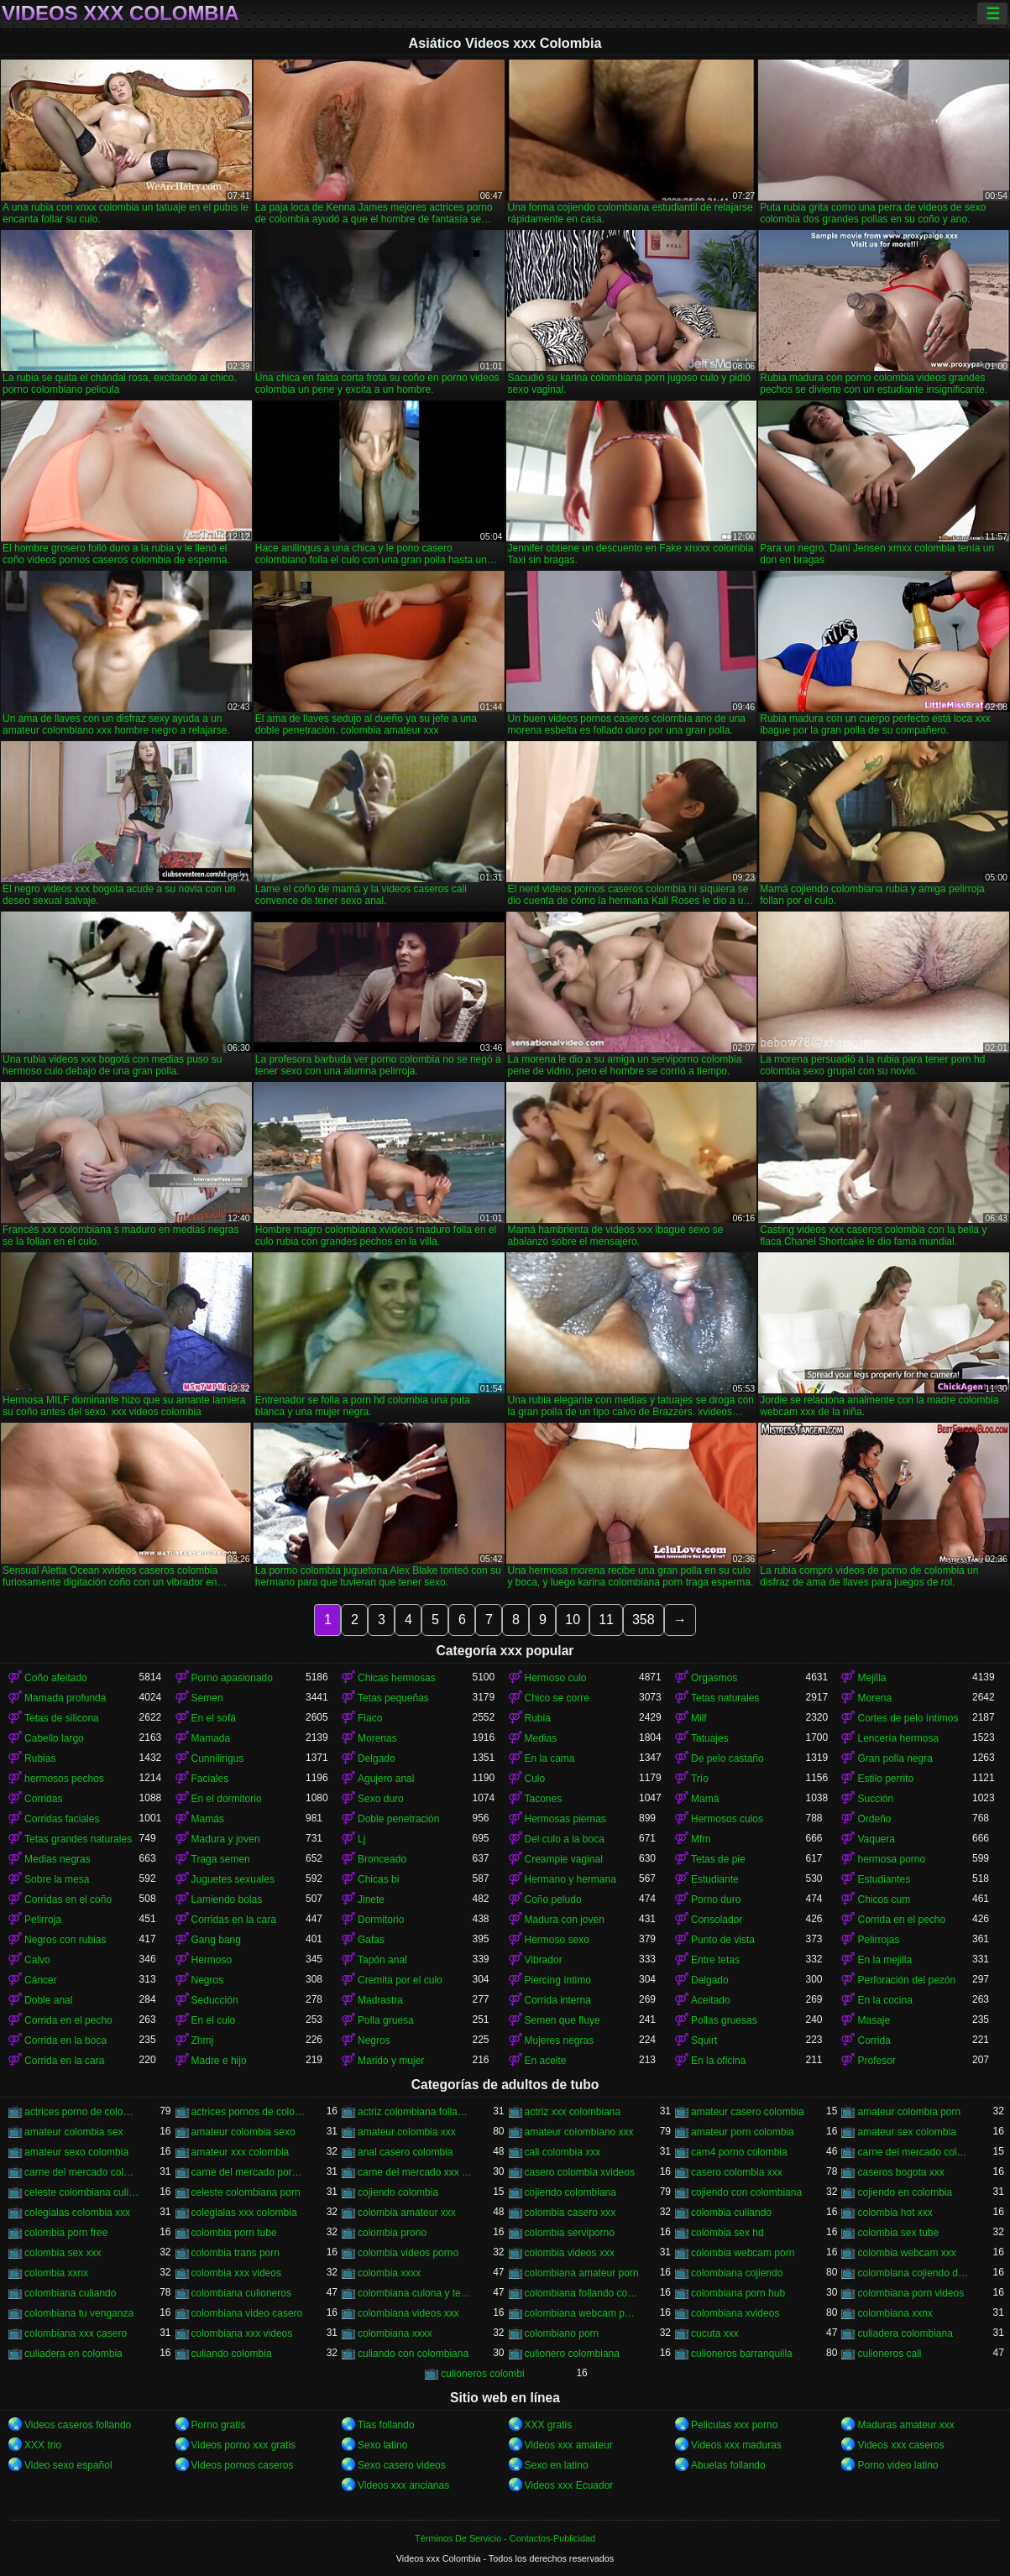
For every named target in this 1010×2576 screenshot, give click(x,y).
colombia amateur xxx (407, 2212)
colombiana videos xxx (408, 2313)
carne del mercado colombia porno (914, 2152)
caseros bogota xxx (900, 2172)
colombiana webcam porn (582, 2313)
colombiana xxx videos (242, 2333)
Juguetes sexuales (233, 1879)
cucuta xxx (715, 2333)
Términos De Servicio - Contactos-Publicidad (505, 2538)
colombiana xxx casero (75, 2333)
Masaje (873, 2020)
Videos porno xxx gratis (243, 2445)
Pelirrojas (878, 1940)
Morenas (377, 1738)
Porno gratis (218, 2425)
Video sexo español (68, 2465)
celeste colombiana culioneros (81, 2192)
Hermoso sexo (557, 1940)
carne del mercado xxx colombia (415, 2172)
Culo (535, 1778)
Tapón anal (382, 1960)
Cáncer (40, 1980)
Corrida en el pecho (901, 1919)
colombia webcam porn (742, 2253)
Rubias (39, 1758)
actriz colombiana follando (415, 2112)
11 (606, 1619)
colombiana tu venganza (78, 2313)
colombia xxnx (56, 2273)
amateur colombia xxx (407, 2132)
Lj (361, 1839)
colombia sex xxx (62, 2253)
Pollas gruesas (724, 2020)
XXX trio (42, 2445)
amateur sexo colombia (76, 2152)
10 (572, 1619)
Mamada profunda (65, 1698)
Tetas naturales (725, 1698)
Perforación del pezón (906, 1980)
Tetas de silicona (61, 1718)
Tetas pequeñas (393, 1698)
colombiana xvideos (735, 2313)
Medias (541, 1738)
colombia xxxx (389, 2273)
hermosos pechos (64, 1778)
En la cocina (884, 2000)
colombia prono (392, 2233)
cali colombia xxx (563, 2152)
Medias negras (57, 1859)
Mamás (207, 1819)
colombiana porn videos (910, 2293)
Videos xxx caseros (900, 2445)
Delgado (376, 1758)
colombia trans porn (235, 2253)
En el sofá (213, 1718)
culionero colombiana (572, 2353)
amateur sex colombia (906, 2132)
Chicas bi (378, 1879)
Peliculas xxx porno (734, 2425)
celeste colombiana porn (246, 2192)
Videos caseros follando (77, 2425)
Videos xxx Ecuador (569, 2485)
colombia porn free (65, 2233)
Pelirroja (42, 1919)
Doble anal (48, 2000)
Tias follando (386, 2425)
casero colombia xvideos (580, 2172)
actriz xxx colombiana (573, 2112)
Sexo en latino (557, 2465)
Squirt (704, 2040)
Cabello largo (54, 1738)
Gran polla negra (894, 1758)
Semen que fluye (562, 2020)
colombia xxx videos (236, 2273)
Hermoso (212, 1960)
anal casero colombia (405, 2152)
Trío (700, 1778)
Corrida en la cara (64, 2061)
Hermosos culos (727, 1819)
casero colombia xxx (736, 2172)
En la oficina (718, 2061)
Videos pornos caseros (242, 2465)
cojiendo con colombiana (746, 2192)
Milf (699, 1718)
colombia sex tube (898, 2233)
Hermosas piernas (565, 1819)
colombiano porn (562, 2333)
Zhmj (202, 2040)
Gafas (371, 1940)
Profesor (876, 2061)
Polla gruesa (386, 2020)
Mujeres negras (559, 2040)
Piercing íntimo (558, 1980)
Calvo (37, 1960)
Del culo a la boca (564, 1839)
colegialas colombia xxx (77, 2212)
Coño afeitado (55, 1678)
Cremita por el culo (400, 1980)
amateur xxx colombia (240, 2152)
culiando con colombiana (413, 2353)
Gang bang (216, 1940)
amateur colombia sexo (243, 2132)
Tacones (544, 1799)
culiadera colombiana (904, 2333)
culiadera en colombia (73, 2353)
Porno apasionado (232, 1678)
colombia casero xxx (570, 2212)
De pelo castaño (727, 1758)
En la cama (550, 1758)
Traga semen (220, 1859)
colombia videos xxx (570, 2253)
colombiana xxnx (894, 2313)
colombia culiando (731, 2212)
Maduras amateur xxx (905, 2425)
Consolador (716, 1919)
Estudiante (715, 1879)
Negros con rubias (65, 1940)
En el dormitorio (226, 1799)
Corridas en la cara (233, 1919)
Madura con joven (564, 1919)
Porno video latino (897, 2465)
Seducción (214, 2000)
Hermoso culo (556, 1678)
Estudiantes (883, 1879)
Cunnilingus (217, 1758)
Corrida (873, 2040)
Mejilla (871, 1678)
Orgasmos (714, 1678)
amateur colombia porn (908, 2112)
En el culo (213, 2020)
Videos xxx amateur (569, 2445)
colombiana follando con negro (582, 2293)
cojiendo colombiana (570, 2192)
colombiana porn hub (738, 2293)
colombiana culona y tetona (415, 2293)
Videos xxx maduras (736, 2445)
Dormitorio (381, 1919)
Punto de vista (723, 1940)
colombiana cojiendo (736, 2273)
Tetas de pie (718, 1859)
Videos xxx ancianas (403, 2485)
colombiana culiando (70, 2293)
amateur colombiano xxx (579, 2132)
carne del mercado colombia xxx (81, 2172)
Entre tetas (715, 1960)
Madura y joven (225, 1839)
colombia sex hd (727, 2233)
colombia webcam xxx (906, 2253)
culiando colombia (231, 2353)
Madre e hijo (219, 2061)
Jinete (371, 1899)
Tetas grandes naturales (78, 1839)
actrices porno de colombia (81, 2112)
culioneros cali (889, 2353)
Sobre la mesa (56, 1879)
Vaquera (875, 1839)
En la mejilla (884, 1960)
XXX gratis (549, 2425)
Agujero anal (386, 1778)
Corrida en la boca (65, 2040)
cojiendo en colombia (904, 2192)
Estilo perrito (885, 1778)
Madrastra (380, 2000)
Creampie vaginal (564, 1859)
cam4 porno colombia (739, 2152)
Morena (874, 1698)
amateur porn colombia (742, 2132)
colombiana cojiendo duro (914, 2273)
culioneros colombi (482, 2374)
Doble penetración (398, 1819)
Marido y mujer (391, 2061)
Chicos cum (883, 1899)
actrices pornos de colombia (248, 2112)
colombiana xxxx (395, 2333)
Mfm (700, 1839)
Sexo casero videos (402, 2465)
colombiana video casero (247, 2313)
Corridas (43, 1799)
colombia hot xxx (894, 2212)
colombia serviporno (570, 2233)
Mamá (705, 1799)
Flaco (370, 1718)
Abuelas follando (728, 2465)
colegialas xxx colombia (244, 2212)
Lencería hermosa (898, 1738)
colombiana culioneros (241, 2293)
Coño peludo (553, 1899)
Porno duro (715, 1899)
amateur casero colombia (747, 2112)
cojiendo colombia (398, 2192)
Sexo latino (382, 2445)
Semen (207, 1698)
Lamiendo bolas (227, 1899)
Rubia (538, 1718)
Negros (207, 1980)
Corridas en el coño (68, 1899)
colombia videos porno (408, 2253)
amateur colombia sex (73, 2132)
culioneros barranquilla (742, 2353)
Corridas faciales (61, 1819)
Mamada (211, 1738)
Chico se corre (557, 1698)
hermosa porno (891, 1859)
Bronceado (382, 1859)
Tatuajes (710, 1738)
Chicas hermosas (397, 1678)
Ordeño (874, 1819)
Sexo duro (381, 1799)
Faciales (210, 1778)
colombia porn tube (234, 2233)
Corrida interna (558, 2000)
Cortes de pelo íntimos (907, 1718)
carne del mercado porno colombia (248, 2172)
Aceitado (710, 2000)
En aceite (546, 2061)
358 (643, 1619)
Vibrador (544, 1960)
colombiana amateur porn (582, 2273)
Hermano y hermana (570, 1879)
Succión (875, 1799)
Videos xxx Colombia (120, 13)
